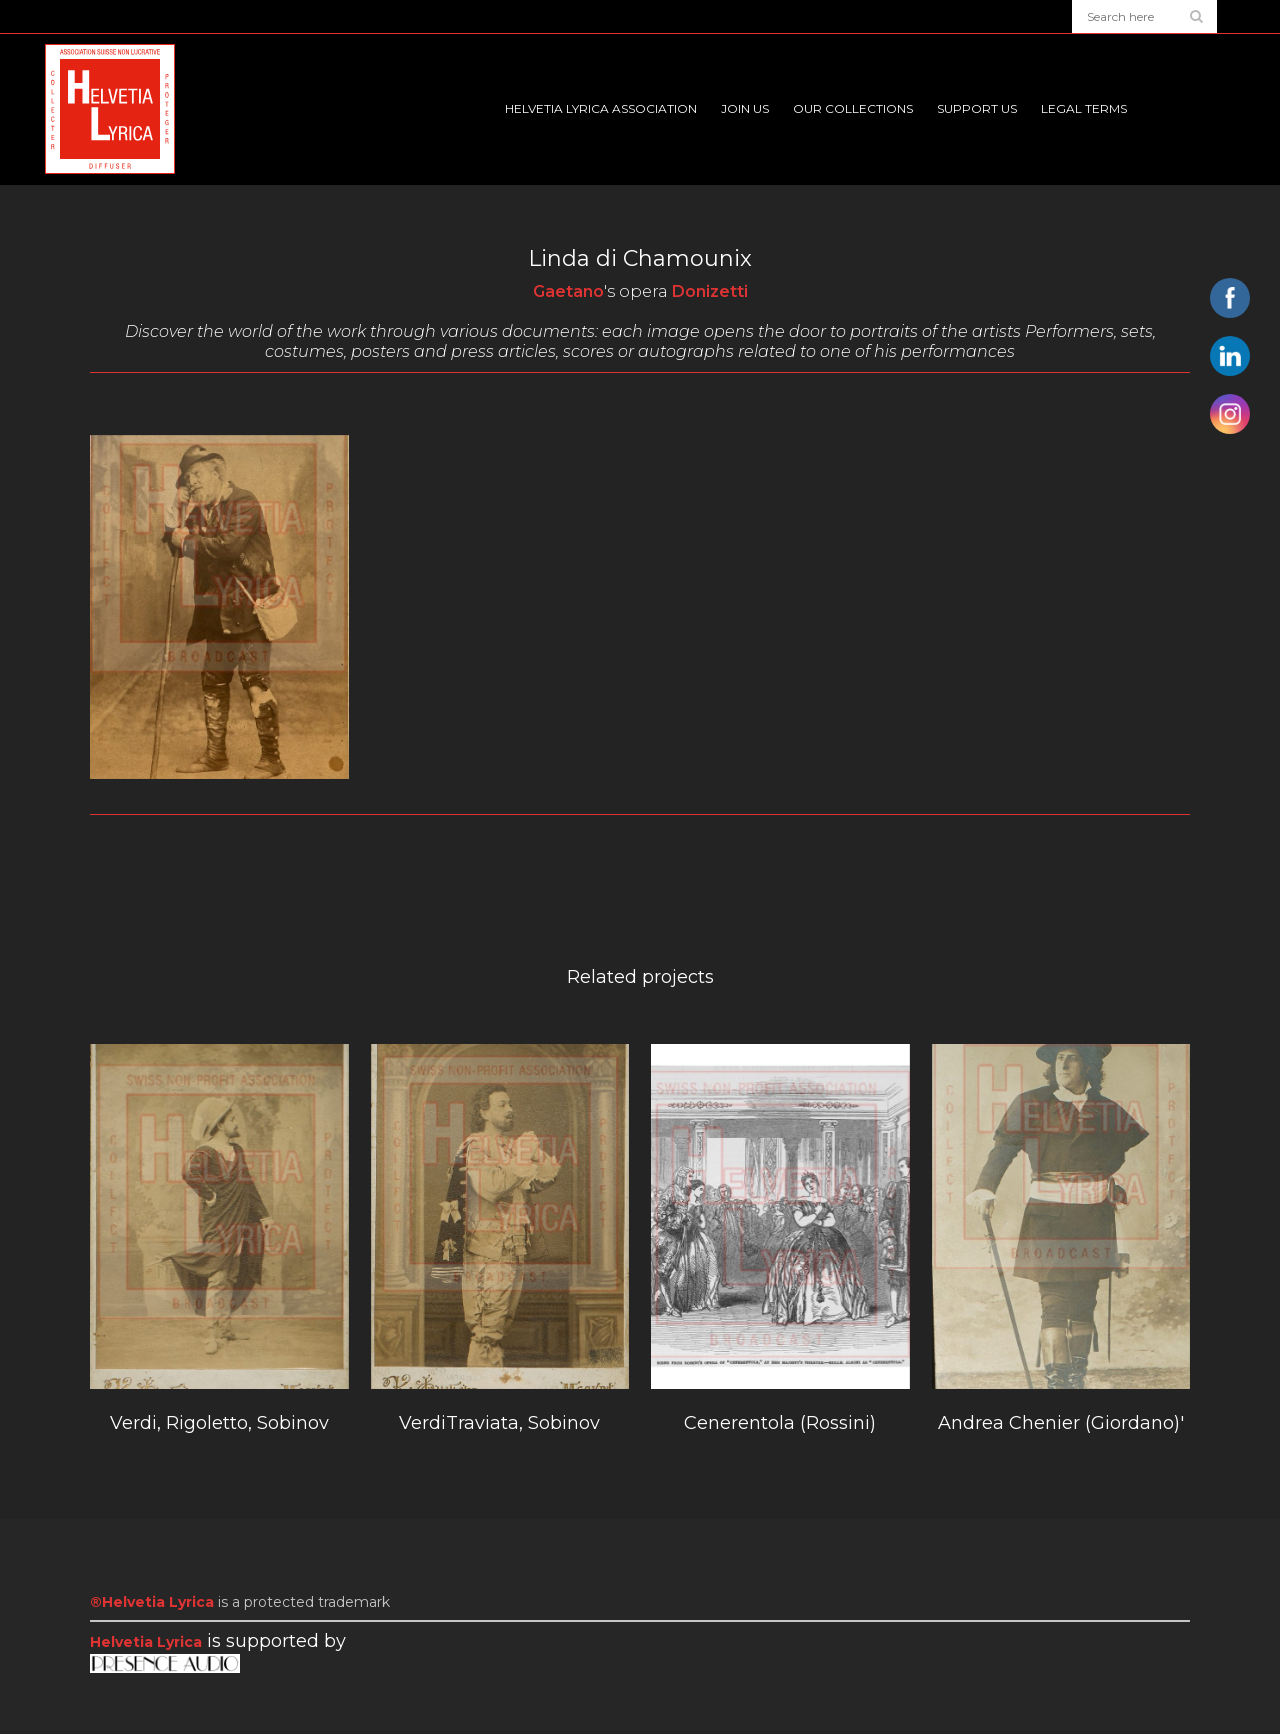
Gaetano (568, 291)
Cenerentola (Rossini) (780, 1423)
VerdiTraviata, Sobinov (499, 1423)
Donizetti (710, 291)
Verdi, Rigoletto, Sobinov (219, 1423)
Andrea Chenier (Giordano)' (1061, 1423)
